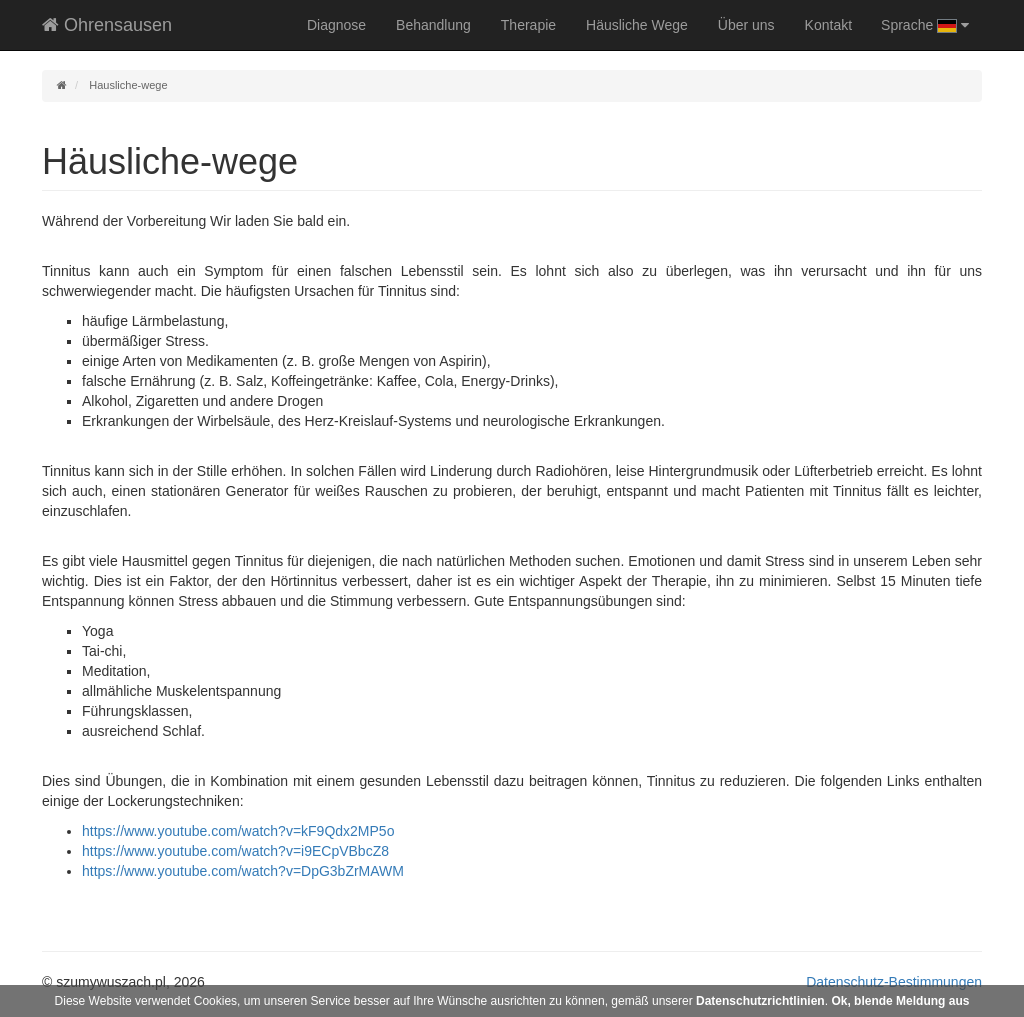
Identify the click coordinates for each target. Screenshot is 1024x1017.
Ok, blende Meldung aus (900, 1001)
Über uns (746, 25)
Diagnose (336, 25)
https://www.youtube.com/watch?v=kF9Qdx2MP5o (238, 831)
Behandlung (433, 25)
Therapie (528, 25)
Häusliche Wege (637, 25)
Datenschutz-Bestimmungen (894, 982)
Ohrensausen (107, 25)
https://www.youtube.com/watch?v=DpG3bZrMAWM (243, 871)
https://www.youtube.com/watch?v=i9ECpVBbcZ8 (235, 851)
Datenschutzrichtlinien (760, 1001)
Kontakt (828, 25)
